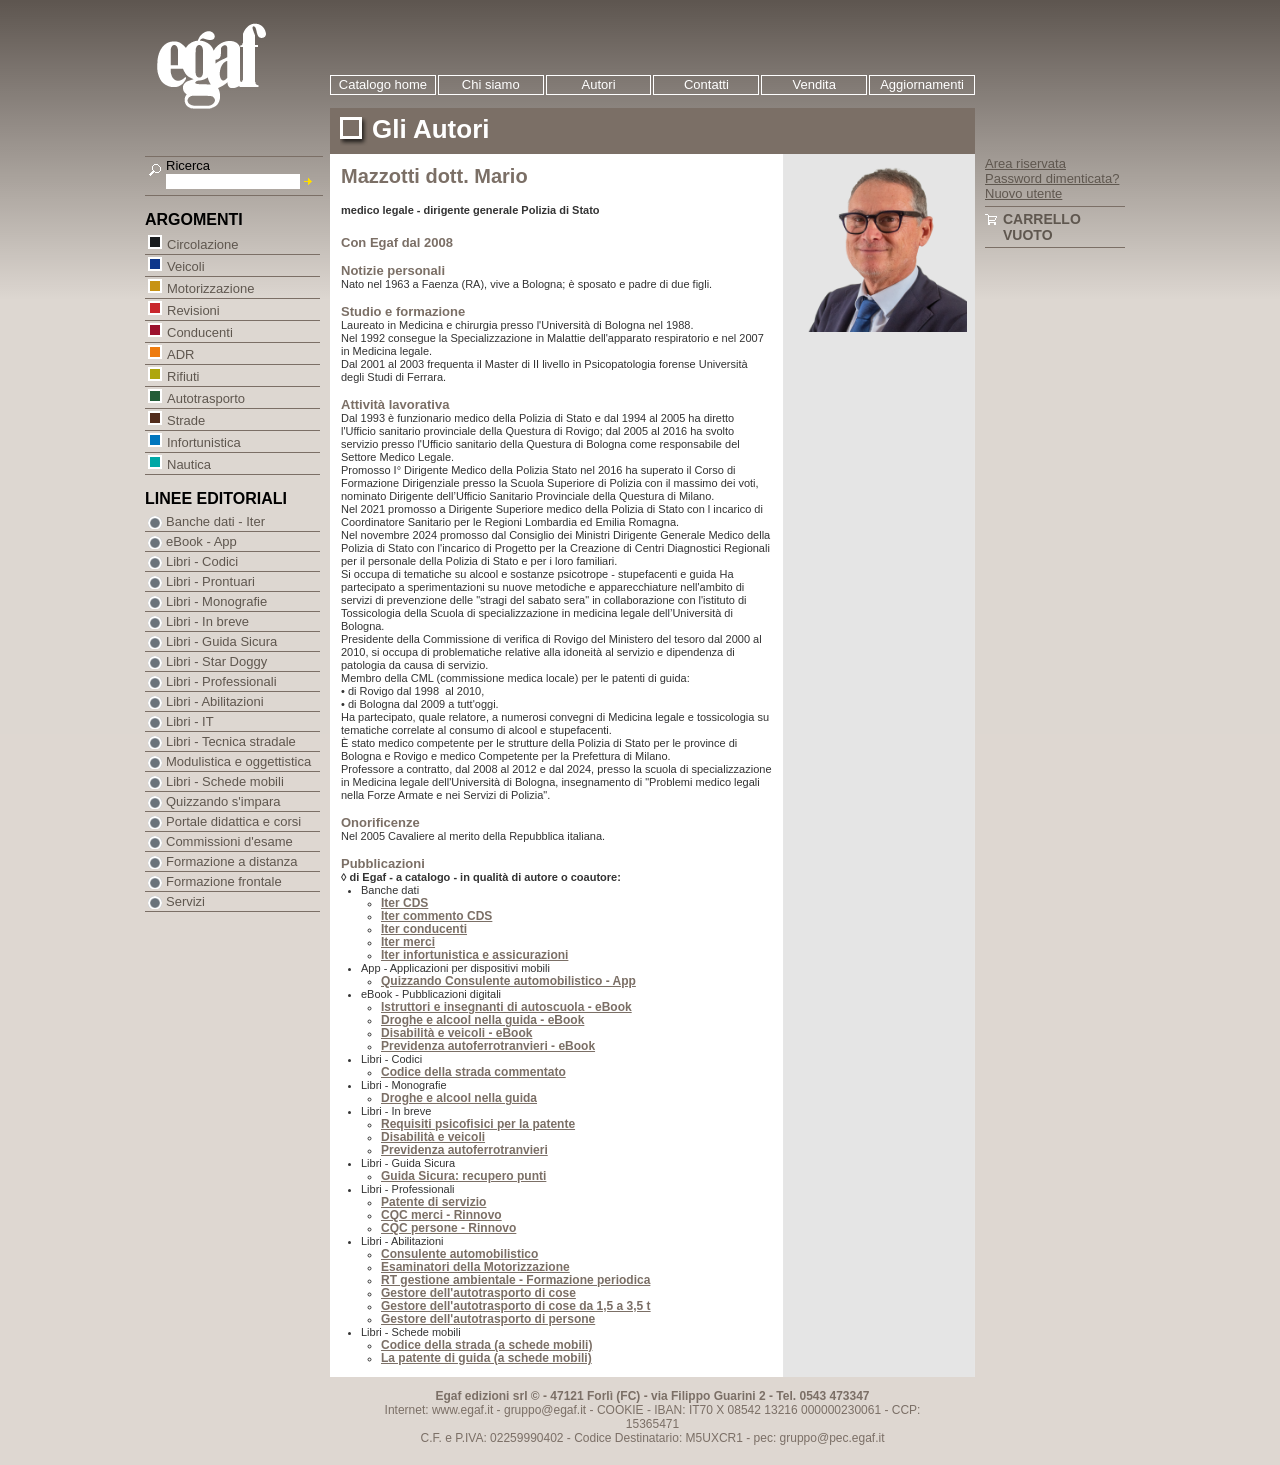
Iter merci (408, 942)
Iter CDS (404, 903)
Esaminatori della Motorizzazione (475, 1267)
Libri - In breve (207, 621)
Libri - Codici (202, 561)
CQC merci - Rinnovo (441, 1215)
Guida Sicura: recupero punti (463, 1176)
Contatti (706, 84)
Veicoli (185, 265)
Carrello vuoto (1042, 227)
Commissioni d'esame (229, 841)
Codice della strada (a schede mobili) (486, 1345)
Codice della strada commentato (473, 1072)
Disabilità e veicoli (433, 1137)
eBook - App (201, 541)
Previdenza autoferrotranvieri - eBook (488, 1046)
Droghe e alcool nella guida (459, 1098)
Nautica (188, 463)
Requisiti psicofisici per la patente (478, 1124)
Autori (599, 84)
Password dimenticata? (1052, 178)
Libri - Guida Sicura (221, 641)
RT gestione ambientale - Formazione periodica (515, 1280)
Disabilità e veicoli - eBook (456, 1033)
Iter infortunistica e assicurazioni (474, 955)
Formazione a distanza (232, 861)
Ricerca (188, 165)
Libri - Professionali (221, 681)
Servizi (185, 901)
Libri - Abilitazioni (215, 701)
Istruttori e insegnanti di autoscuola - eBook (506, 1007)
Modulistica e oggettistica (238, 761)
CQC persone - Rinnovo (448, 1228)
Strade (185, 419)
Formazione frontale (224, 881)
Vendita (814, 84)
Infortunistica (203, 441)
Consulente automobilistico (459, 1254)
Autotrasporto (205, 397)
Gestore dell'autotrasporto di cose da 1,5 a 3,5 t (516, 1306)
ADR (180, 353)
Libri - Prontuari (210, 581)
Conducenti (199, 331)
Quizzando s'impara (223, 801)
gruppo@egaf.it (545, 1410)
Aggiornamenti (922, 84)
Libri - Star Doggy (216, 661)
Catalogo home (383, 84)
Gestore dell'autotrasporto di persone (488, 1319)
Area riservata (1025, 163)
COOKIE (620, 1410)
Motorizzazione (210, 287)
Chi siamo (491, 84)
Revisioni (193, 309)
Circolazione (202, 243)
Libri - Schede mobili (225, 781)
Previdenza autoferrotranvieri (464, 1150)
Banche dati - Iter (215, 521)
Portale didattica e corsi (233, 821)
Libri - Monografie (216, 601)
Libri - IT (190, 721)
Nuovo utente (1023, 193)
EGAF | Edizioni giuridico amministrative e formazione (236, 68)
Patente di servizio (433, 1202)
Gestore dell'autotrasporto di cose (478, 1293)
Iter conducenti (424, 929)
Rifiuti (183, 375)
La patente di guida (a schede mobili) (486, 1358)
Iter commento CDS (436, 916)
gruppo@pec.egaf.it (832, 1438)
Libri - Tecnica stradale (231, 741)
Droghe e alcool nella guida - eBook (482, 1020)
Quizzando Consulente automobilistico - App (508, 981)
